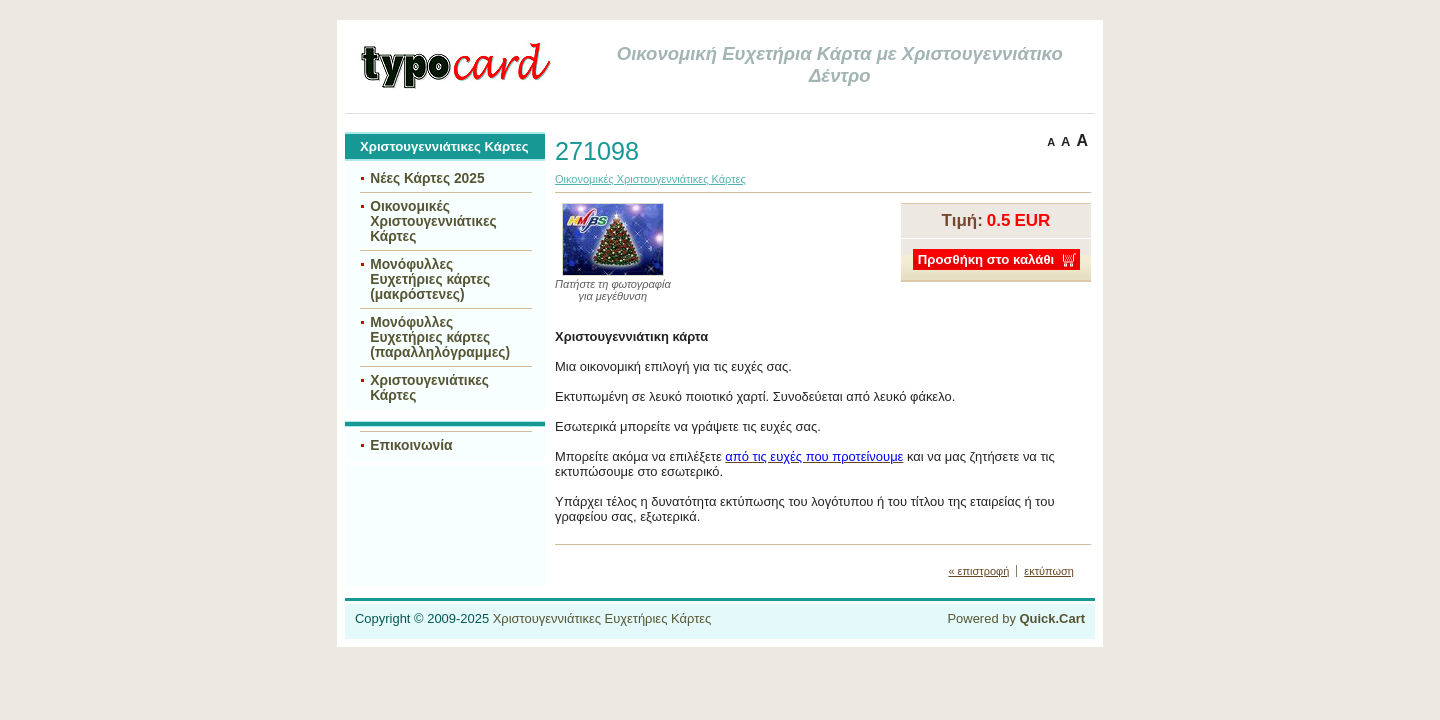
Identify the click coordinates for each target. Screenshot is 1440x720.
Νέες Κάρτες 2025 (427, 178)
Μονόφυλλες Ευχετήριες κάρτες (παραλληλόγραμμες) (440, 337)
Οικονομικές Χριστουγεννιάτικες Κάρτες (433, 221)
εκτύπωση (1049, 571)
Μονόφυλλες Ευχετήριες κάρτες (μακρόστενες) (430, 279)
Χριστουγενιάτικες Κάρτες (429, 388)
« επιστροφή (978, 571)
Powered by (1016, 618)
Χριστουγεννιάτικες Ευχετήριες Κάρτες (602, 618)
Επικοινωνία (411, 445)
